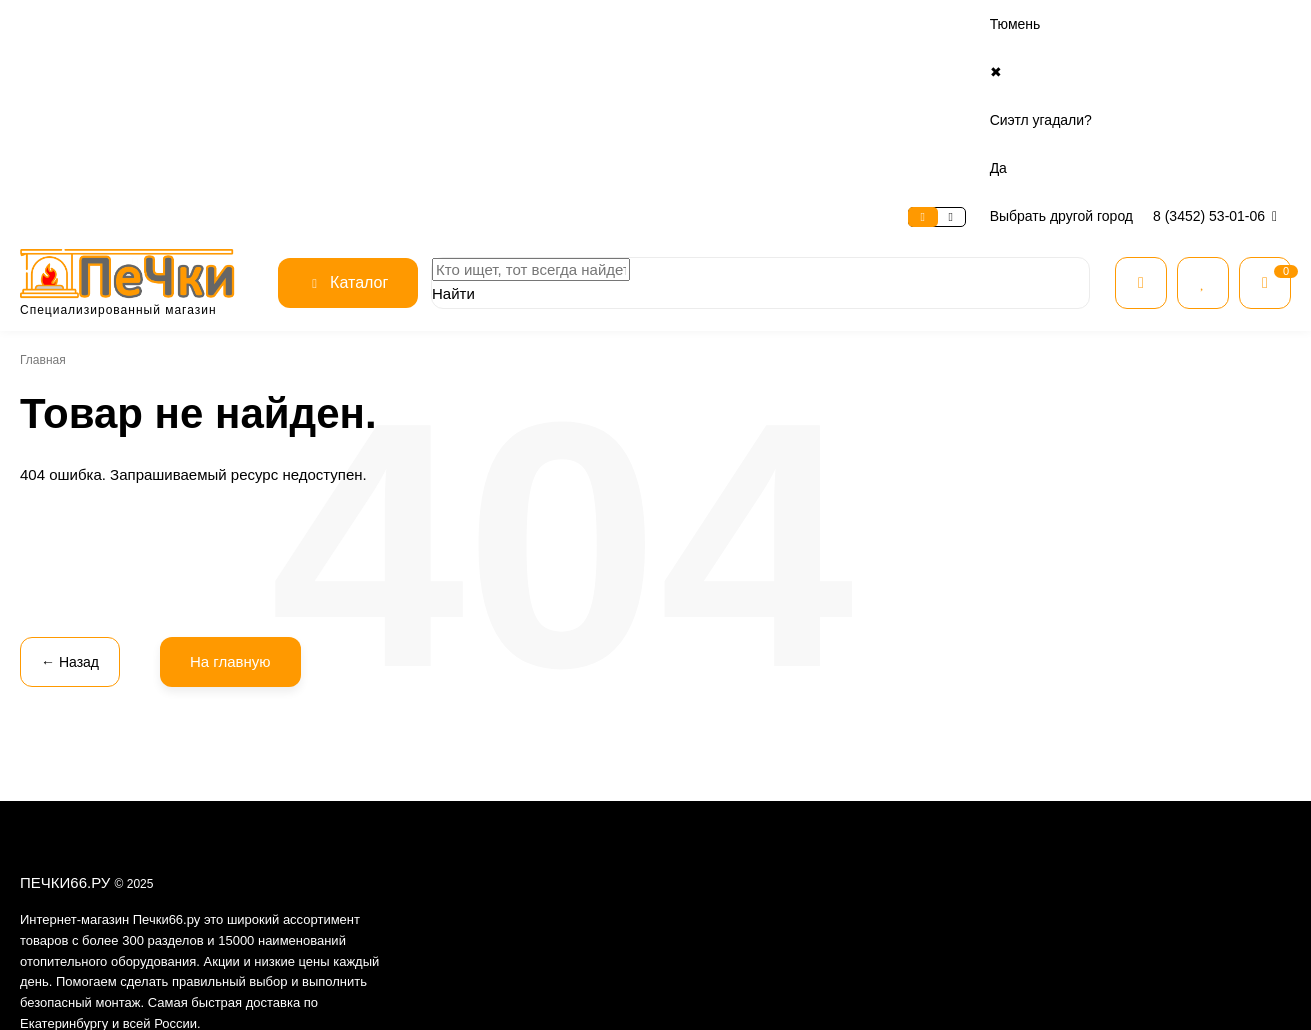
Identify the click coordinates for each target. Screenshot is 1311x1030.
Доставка (274, 24)
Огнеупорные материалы (958, 882)
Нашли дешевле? (725, 830)
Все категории (927, 727)
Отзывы (487, 779)
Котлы (904, 830)
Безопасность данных (526, 804)
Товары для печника (943, 908)
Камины (909, 804)
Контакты (354, 24)
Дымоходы (918, 856)
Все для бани (924, 753)
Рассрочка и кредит (730, 753)
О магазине (56, 24)
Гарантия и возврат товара (748, 804)
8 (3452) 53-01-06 (1218, 24)
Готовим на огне (932, 933)
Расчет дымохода (725, 856)
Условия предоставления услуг (551, 830)
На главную (224, 469)
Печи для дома (928, 779)
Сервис (136, 24)
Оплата (202, 24)
